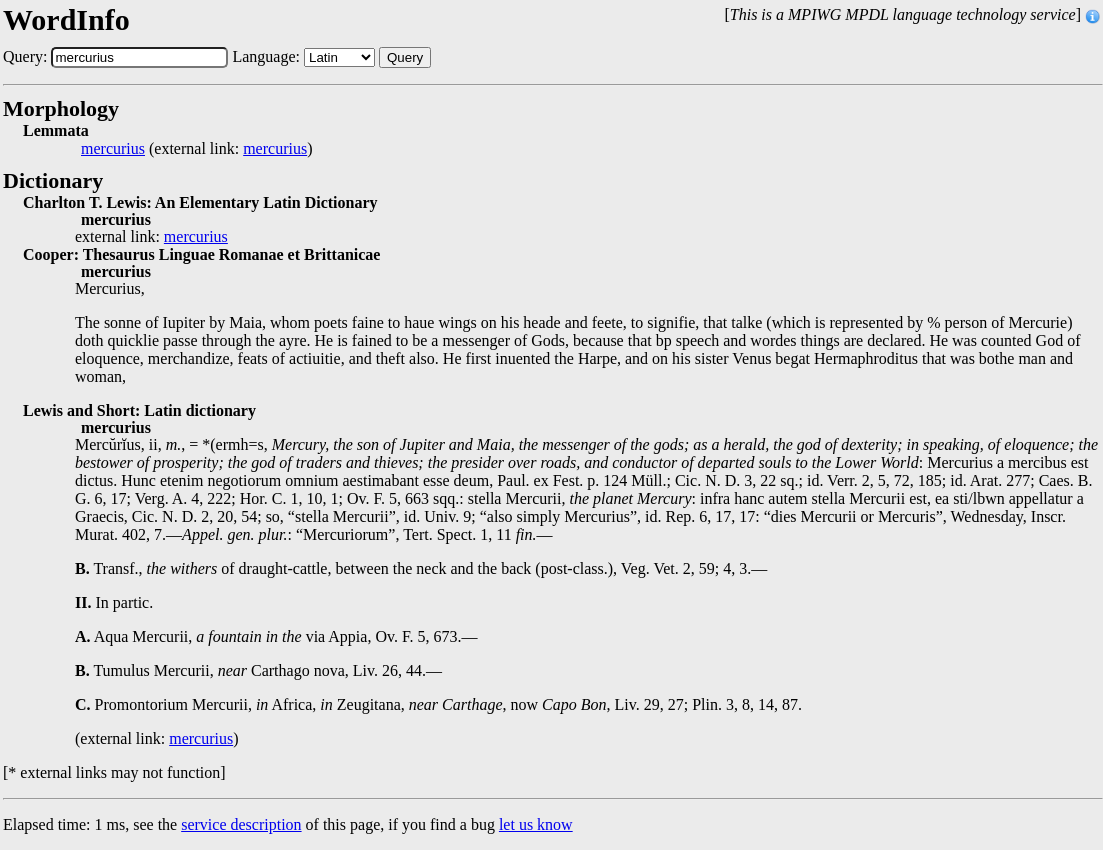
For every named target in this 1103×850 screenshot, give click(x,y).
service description (241, 824)
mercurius (113, 149)
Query (405, 57)
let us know (536, 824)
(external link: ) (196, 149)
